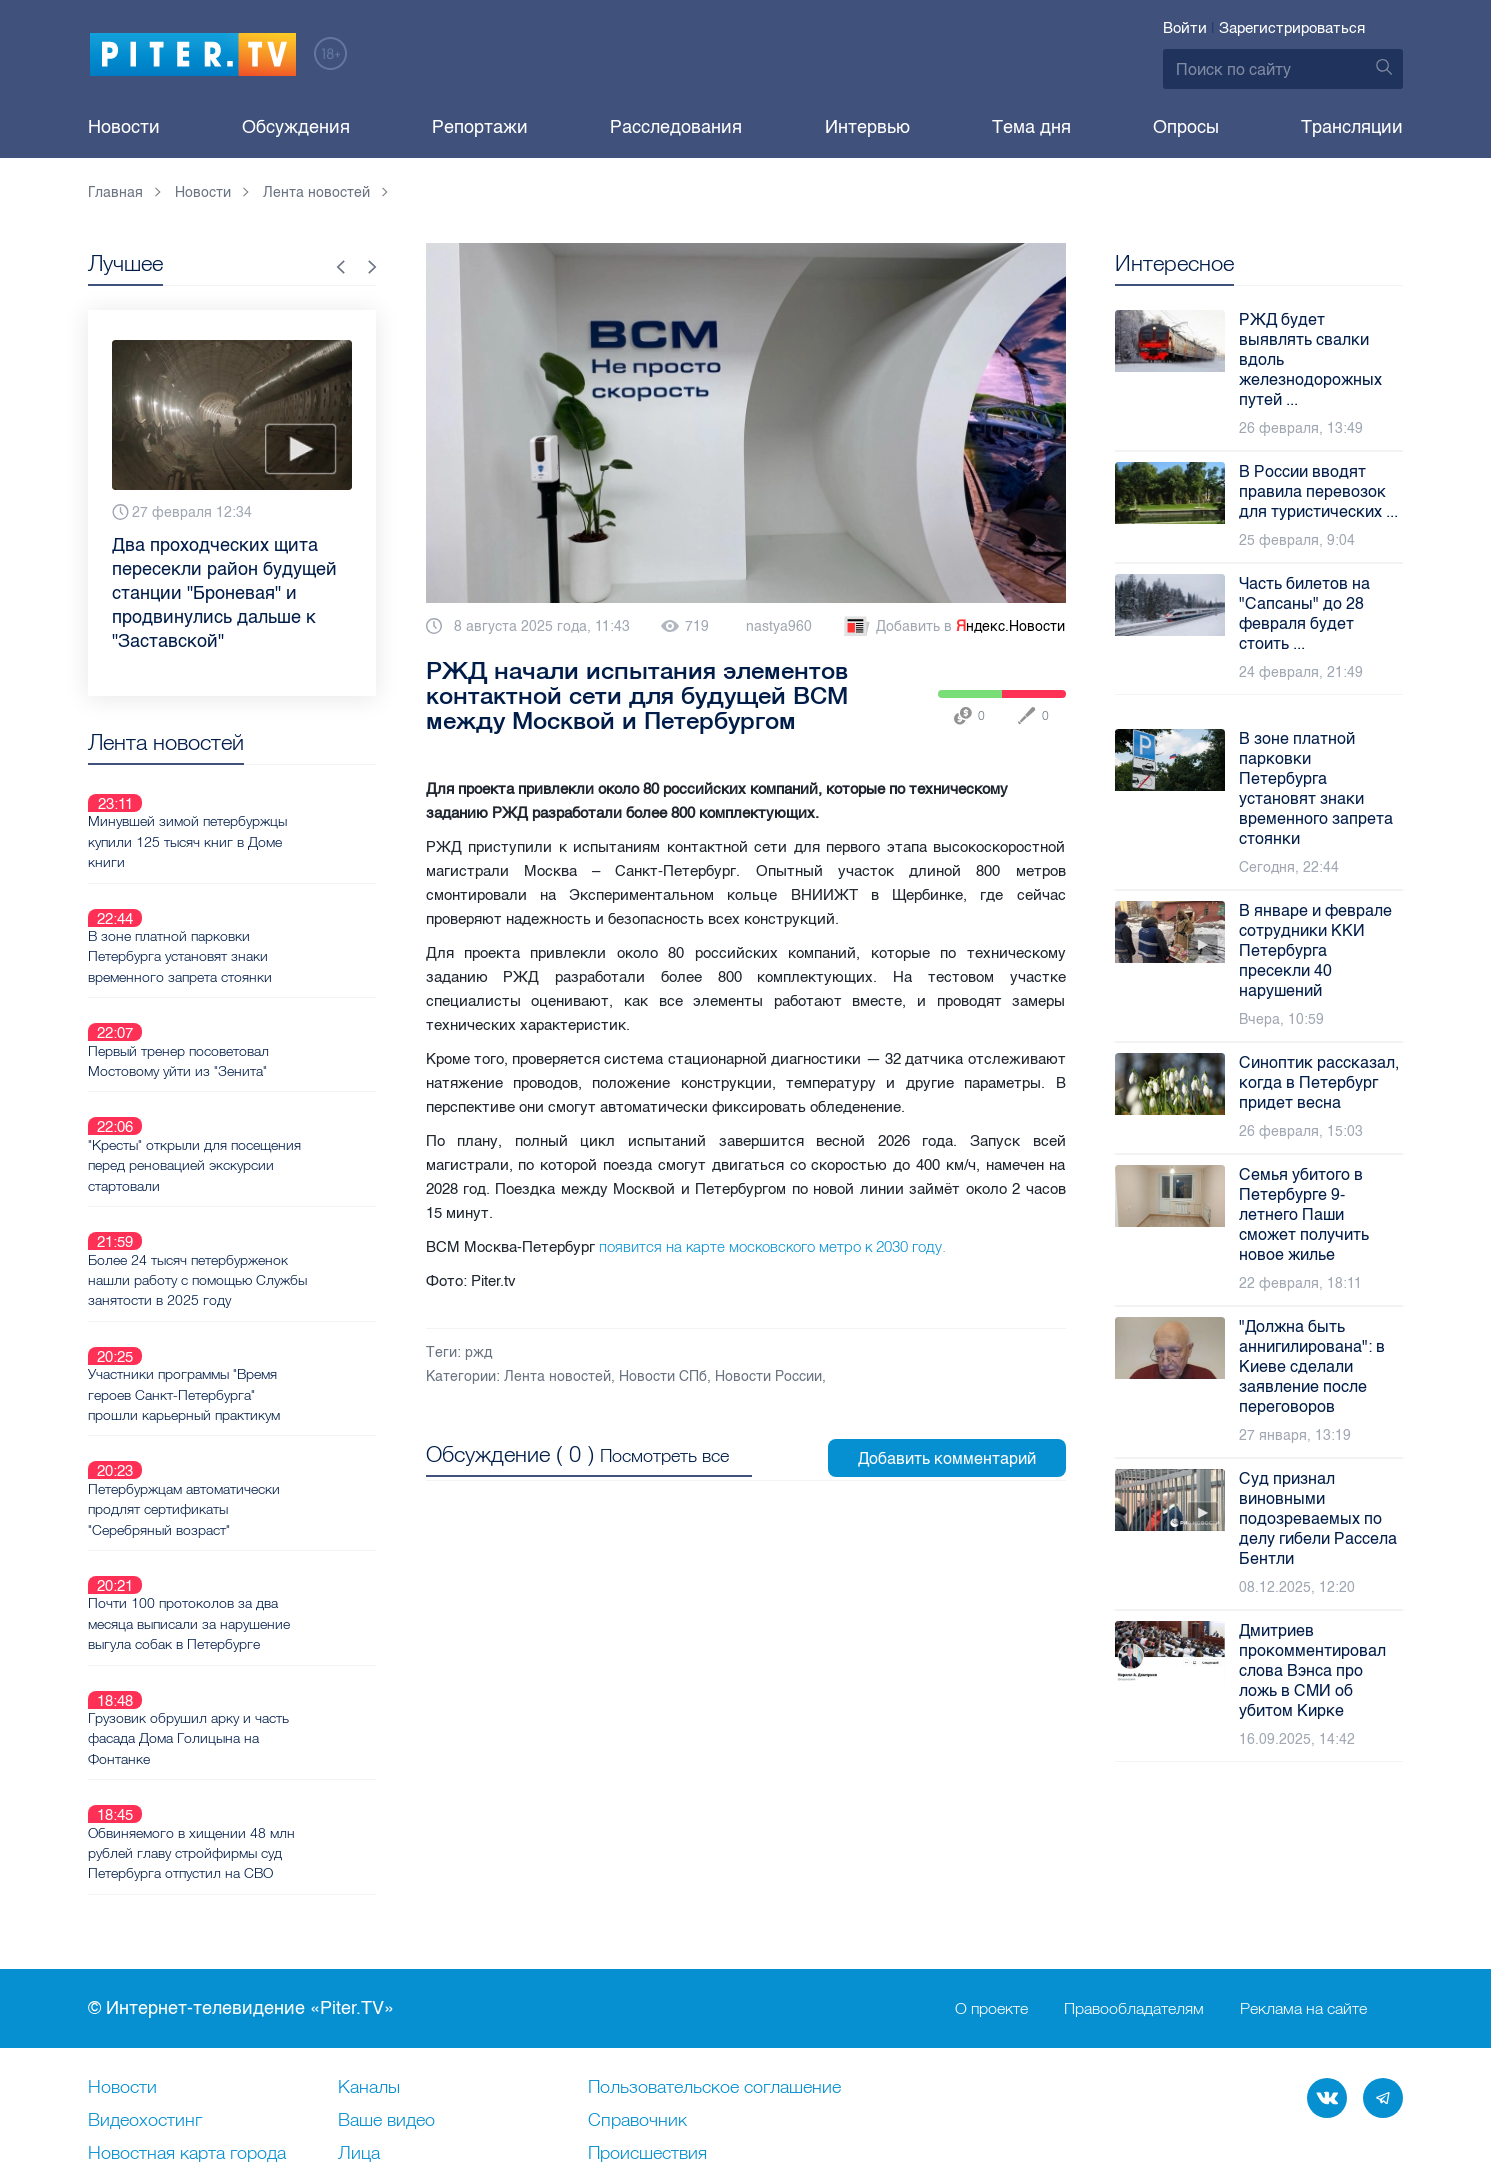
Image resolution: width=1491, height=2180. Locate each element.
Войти (1185, 28)
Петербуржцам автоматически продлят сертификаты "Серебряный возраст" (255, 1344)
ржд (478, 1352)
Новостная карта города (187, 2021)
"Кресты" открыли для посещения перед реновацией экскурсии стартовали (265, 1071)
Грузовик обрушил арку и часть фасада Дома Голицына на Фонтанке (259, 1526)
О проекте (991, 1876)
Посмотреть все (664, 1452)
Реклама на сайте (1303, 1876)
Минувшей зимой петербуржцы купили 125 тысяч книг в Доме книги (258, 818)
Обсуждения (296, 127)
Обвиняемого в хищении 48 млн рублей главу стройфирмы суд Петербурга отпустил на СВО (262, 1617)
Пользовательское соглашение (714, 1955)
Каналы (369, 1955)
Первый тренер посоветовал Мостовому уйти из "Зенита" (249, 990)
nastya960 (779, 626)
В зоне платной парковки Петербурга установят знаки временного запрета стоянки (251, 909)
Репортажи (480, 127)
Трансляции (1352, 127)
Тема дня (1031, 127)
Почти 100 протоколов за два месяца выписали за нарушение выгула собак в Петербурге (260, 1435)
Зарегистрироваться (1292, 28)
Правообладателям (1134, 1876)
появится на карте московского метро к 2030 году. (772, 1246)
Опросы (1186, 127)
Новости (124, 127)
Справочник (637, 1988)
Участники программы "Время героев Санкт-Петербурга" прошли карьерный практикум (255, 1253)
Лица (359, 2021)
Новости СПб (663, 1376)
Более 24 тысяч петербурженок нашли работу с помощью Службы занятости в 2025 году (259, 1162)
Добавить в (953, 627)
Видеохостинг (145, 1988)
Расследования (676, 127)
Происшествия (647, 2021)
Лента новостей (557, 1376)
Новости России (768, 1376)
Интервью (867, 127)
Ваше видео (386, 1988)
